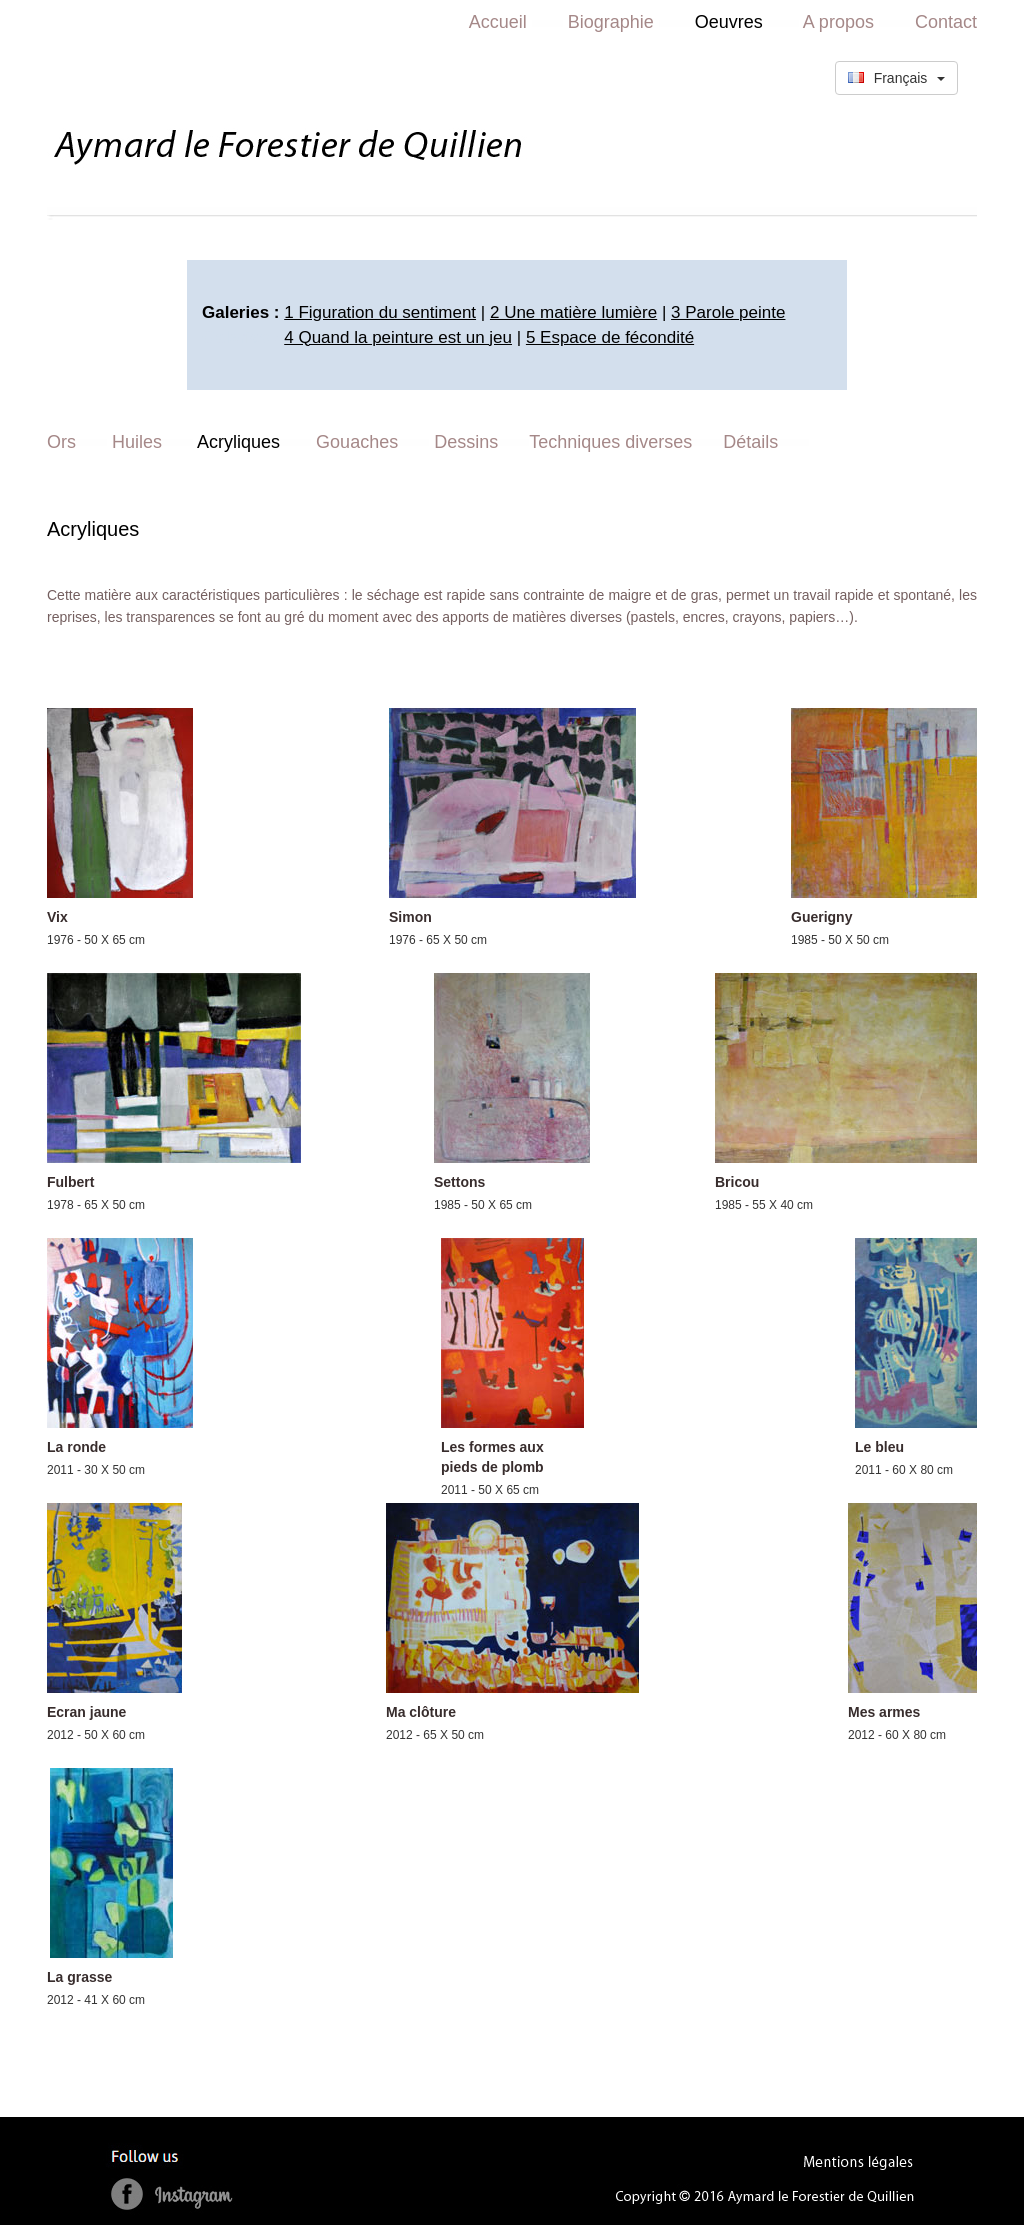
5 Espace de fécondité (610, 337)
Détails (750, 442)
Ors (61, 442)
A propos (838, 22)
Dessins (466, 442)
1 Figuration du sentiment (380, 312)
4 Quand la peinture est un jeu (398, 337)
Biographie (611, 22)
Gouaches (357, 442)
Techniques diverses (610, 442)
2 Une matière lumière (573, 312)
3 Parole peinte (728, 312)
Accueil (498, 22)
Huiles (137, 442)
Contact (946, 22)
